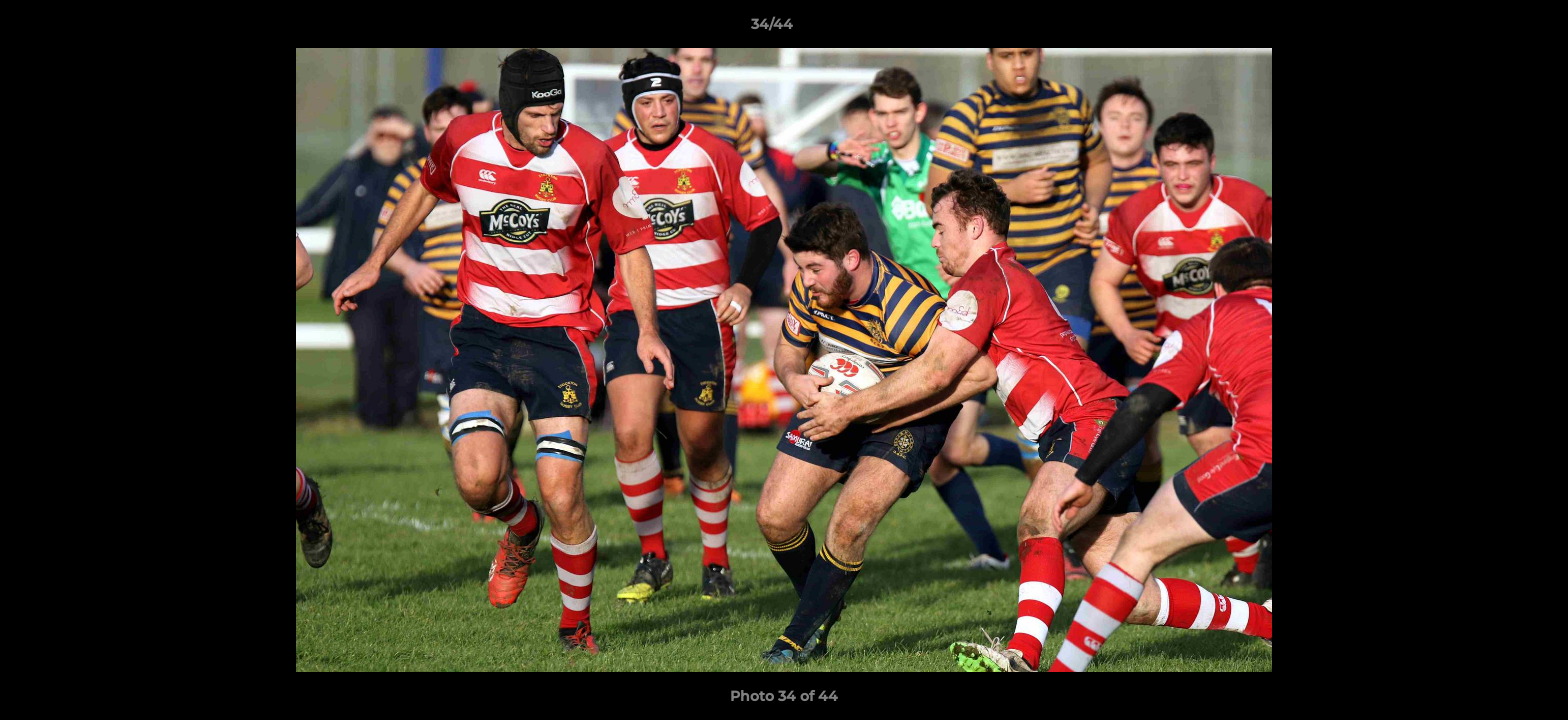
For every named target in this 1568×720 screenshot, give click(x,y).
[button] (1484, 29)
